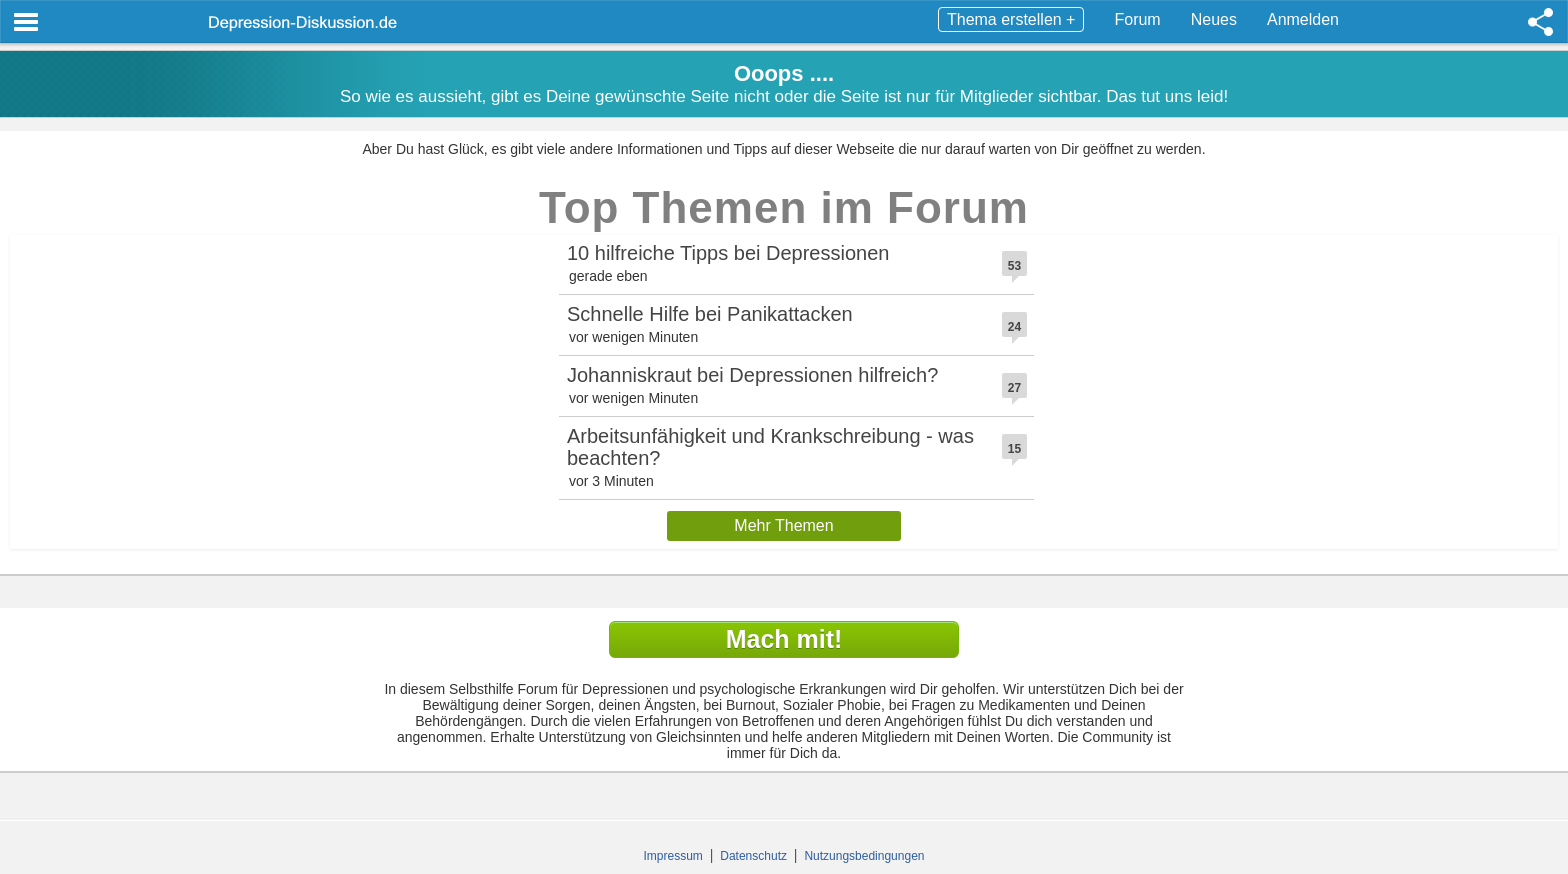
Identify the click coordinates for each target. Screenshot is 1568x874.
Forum (1137, 19)
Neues (1214, 19)
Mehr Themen (783, 525)
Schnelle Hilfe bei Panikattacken (710, 314)
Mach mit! (784, 639)
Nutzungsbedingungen (864, 856)
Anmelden (1303, 19)
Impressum (673, 856)
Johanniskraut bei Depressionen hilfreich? (752, 375)
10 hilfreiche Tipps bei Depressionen (728, 253)
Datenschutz (753, 856)
